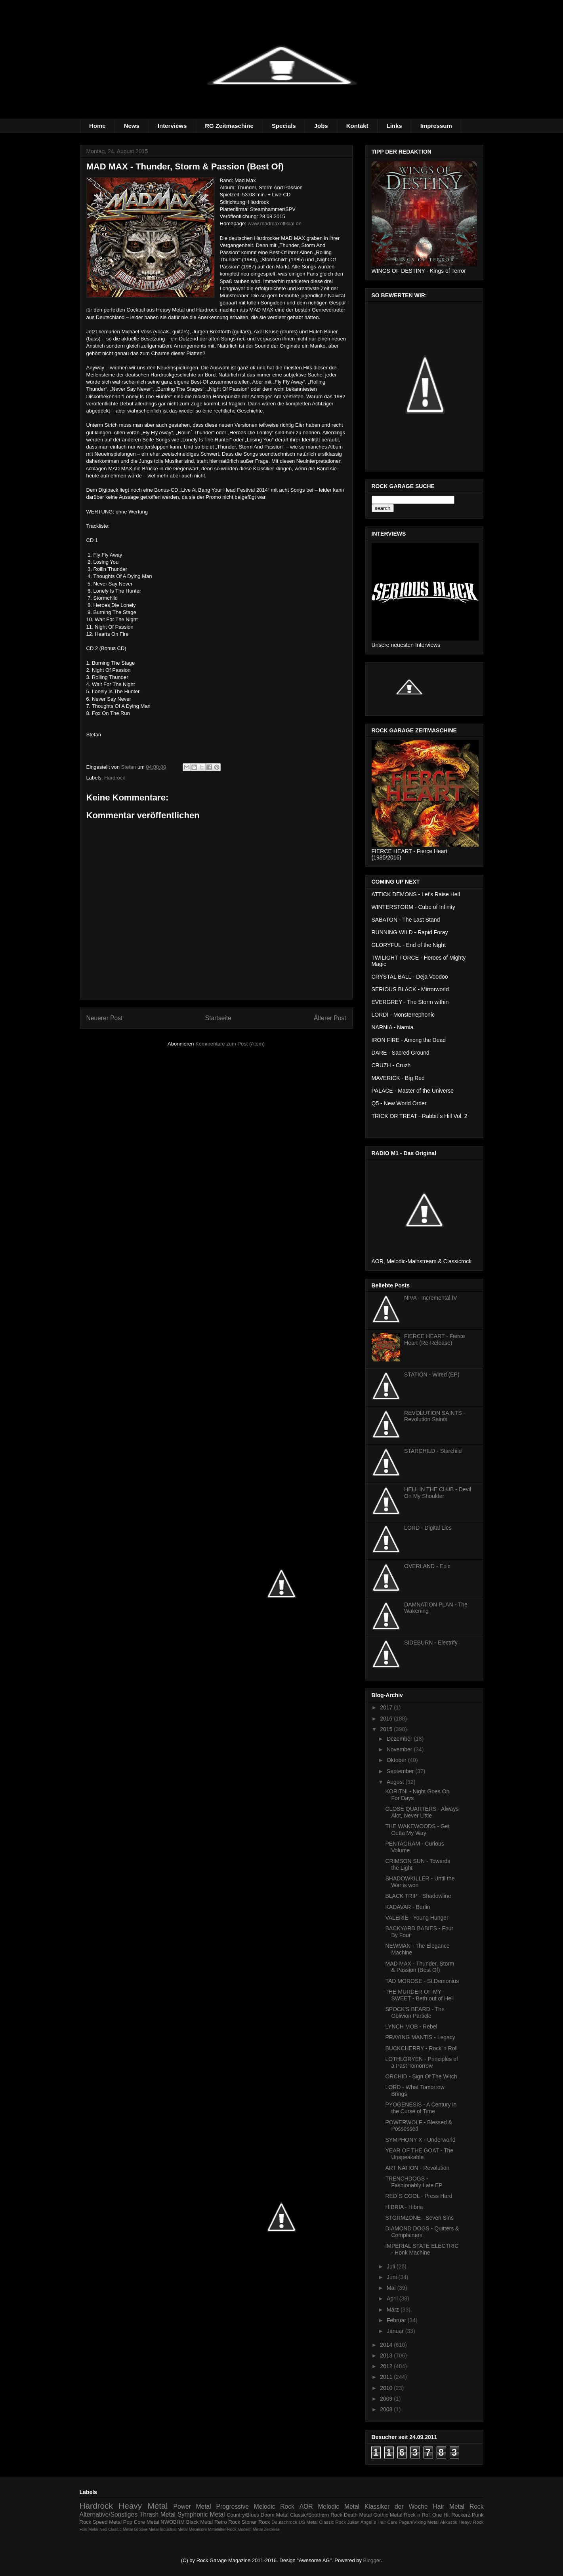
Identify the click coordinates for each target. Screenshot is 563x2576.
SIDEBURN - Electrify (431, 1642)
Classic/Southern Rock (316, 2515)
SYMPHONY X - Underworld (420, 2140)
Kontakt (357, 125)
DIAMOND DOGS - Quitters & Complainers (422, 2231)
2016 (387, 1718)
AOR (306, 2506)
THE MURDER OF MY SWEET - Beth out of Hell (419, 1995)
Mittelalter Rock (222, 2529)
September (401, 1771)
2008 (387, 2409)
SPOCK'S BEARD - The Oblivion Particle (414, 2012)
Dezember (400, 1739)
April (393, 2298)
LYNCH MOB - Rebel (411, 2026)
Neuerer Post (104, 1018)
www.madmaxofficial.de (275, 223)
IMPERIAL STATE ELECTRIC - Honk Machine (421, 2249)
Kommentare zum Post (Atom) (230, 1044)
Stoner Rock (256, 2522)
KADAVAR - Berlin (407, 1907)
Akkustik (448, 2522)
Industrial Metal (173, 2529)
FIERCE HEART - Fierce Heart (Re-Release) (434, 1339)
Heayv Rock (470, 2522)
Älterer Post (330, 1018)
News (131, 125)
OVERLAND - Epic (427, 1566)
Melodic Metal (338, 2506)
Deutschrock (284, 2522)
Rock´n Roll (417, 2515)
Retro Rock (227, 2522)
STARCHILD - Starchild (433, 1451)
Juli (392, 2266)
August (396, 1782)
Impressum (436, 125)
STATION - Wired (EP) (431, 1374)
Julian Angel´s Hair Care (372, 2522)
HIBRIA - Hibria (404, 2207)
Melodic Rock (274, 2506)
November (400, 1749)
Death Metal (358, 2515)
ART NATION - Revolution (417, 2168)
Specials (284, 125)
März (394, 2309)
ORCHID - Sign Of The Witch (421, 2076)
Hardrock (114, 778)
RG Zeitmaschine (229, 125)
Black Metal (199, 2522)
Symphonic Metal (201, 2514)
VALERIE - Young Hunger (416, 1917)
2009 (387, 2398)
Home (97, 125)
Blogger (372, 2560)
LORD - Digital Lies (428, 1528)
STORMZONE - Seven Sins (419, 2218)
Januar (396, 2331)
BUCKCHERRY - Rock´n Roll (421, 2048)
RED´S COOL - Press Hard (418, 2196)
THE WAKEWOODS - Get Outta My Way (417, 1829)
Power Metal (192, 2506)
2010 (387, 2388)
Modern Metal (250, 2529)
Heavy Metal (143, 2505)
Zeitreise (272, 2529)
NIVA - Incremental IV (430, 1298)
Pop (127, 2522)
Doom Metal (274, 2515)
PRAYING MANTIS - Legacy (420, 2037)
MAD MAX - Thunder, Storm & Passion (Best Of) (419, 1966)
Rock (476, 2506)
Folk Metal (89, 2529)
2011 (387, 2377)
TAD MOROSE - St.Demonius (422, 1981)
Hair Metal (449, 2506)
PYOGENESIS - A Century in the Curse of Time (420, 2107)
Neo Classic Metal (116, 2529)
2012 (387, 2366)
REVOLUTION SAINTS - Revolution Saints (434, 1416)
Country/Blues (243, 2515)
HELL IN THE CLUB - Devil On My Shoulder (437, 1492)
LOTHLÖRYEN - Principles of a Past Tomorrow (421, 2062)
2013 (387, 2355)
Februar (397, 2320)
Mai (392, 2288)
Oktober (397, 1760)
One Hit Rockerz (451, 2515)
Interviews (172, 125)
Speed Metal (107, 2522)
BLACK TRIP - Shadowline (418, 1896)
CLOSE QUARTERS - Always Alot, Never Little (421, 1812)
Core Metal (146, 2522)
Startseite (218, 1018)
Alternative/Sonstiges (109, 2514)
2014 (387, 2345)
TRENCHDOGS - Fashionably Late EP (413, 2181)
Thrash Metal (157, 2514)
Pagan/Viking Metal (419, 2522)
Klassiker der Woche (396, 2506)
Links (394, 125)
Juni (393, 2277)
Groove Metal (146, 2529)
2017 (387, 1707)
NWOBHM (172, 2522)
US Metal (308, 2522)
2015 (387, 1729)
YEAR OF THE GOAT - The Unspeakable (419, 2153)
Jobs (321, 125)
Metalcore (198, 2529)
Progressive (232, 2506)
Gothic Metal (387, 2515)
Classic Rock (332, 2522)
